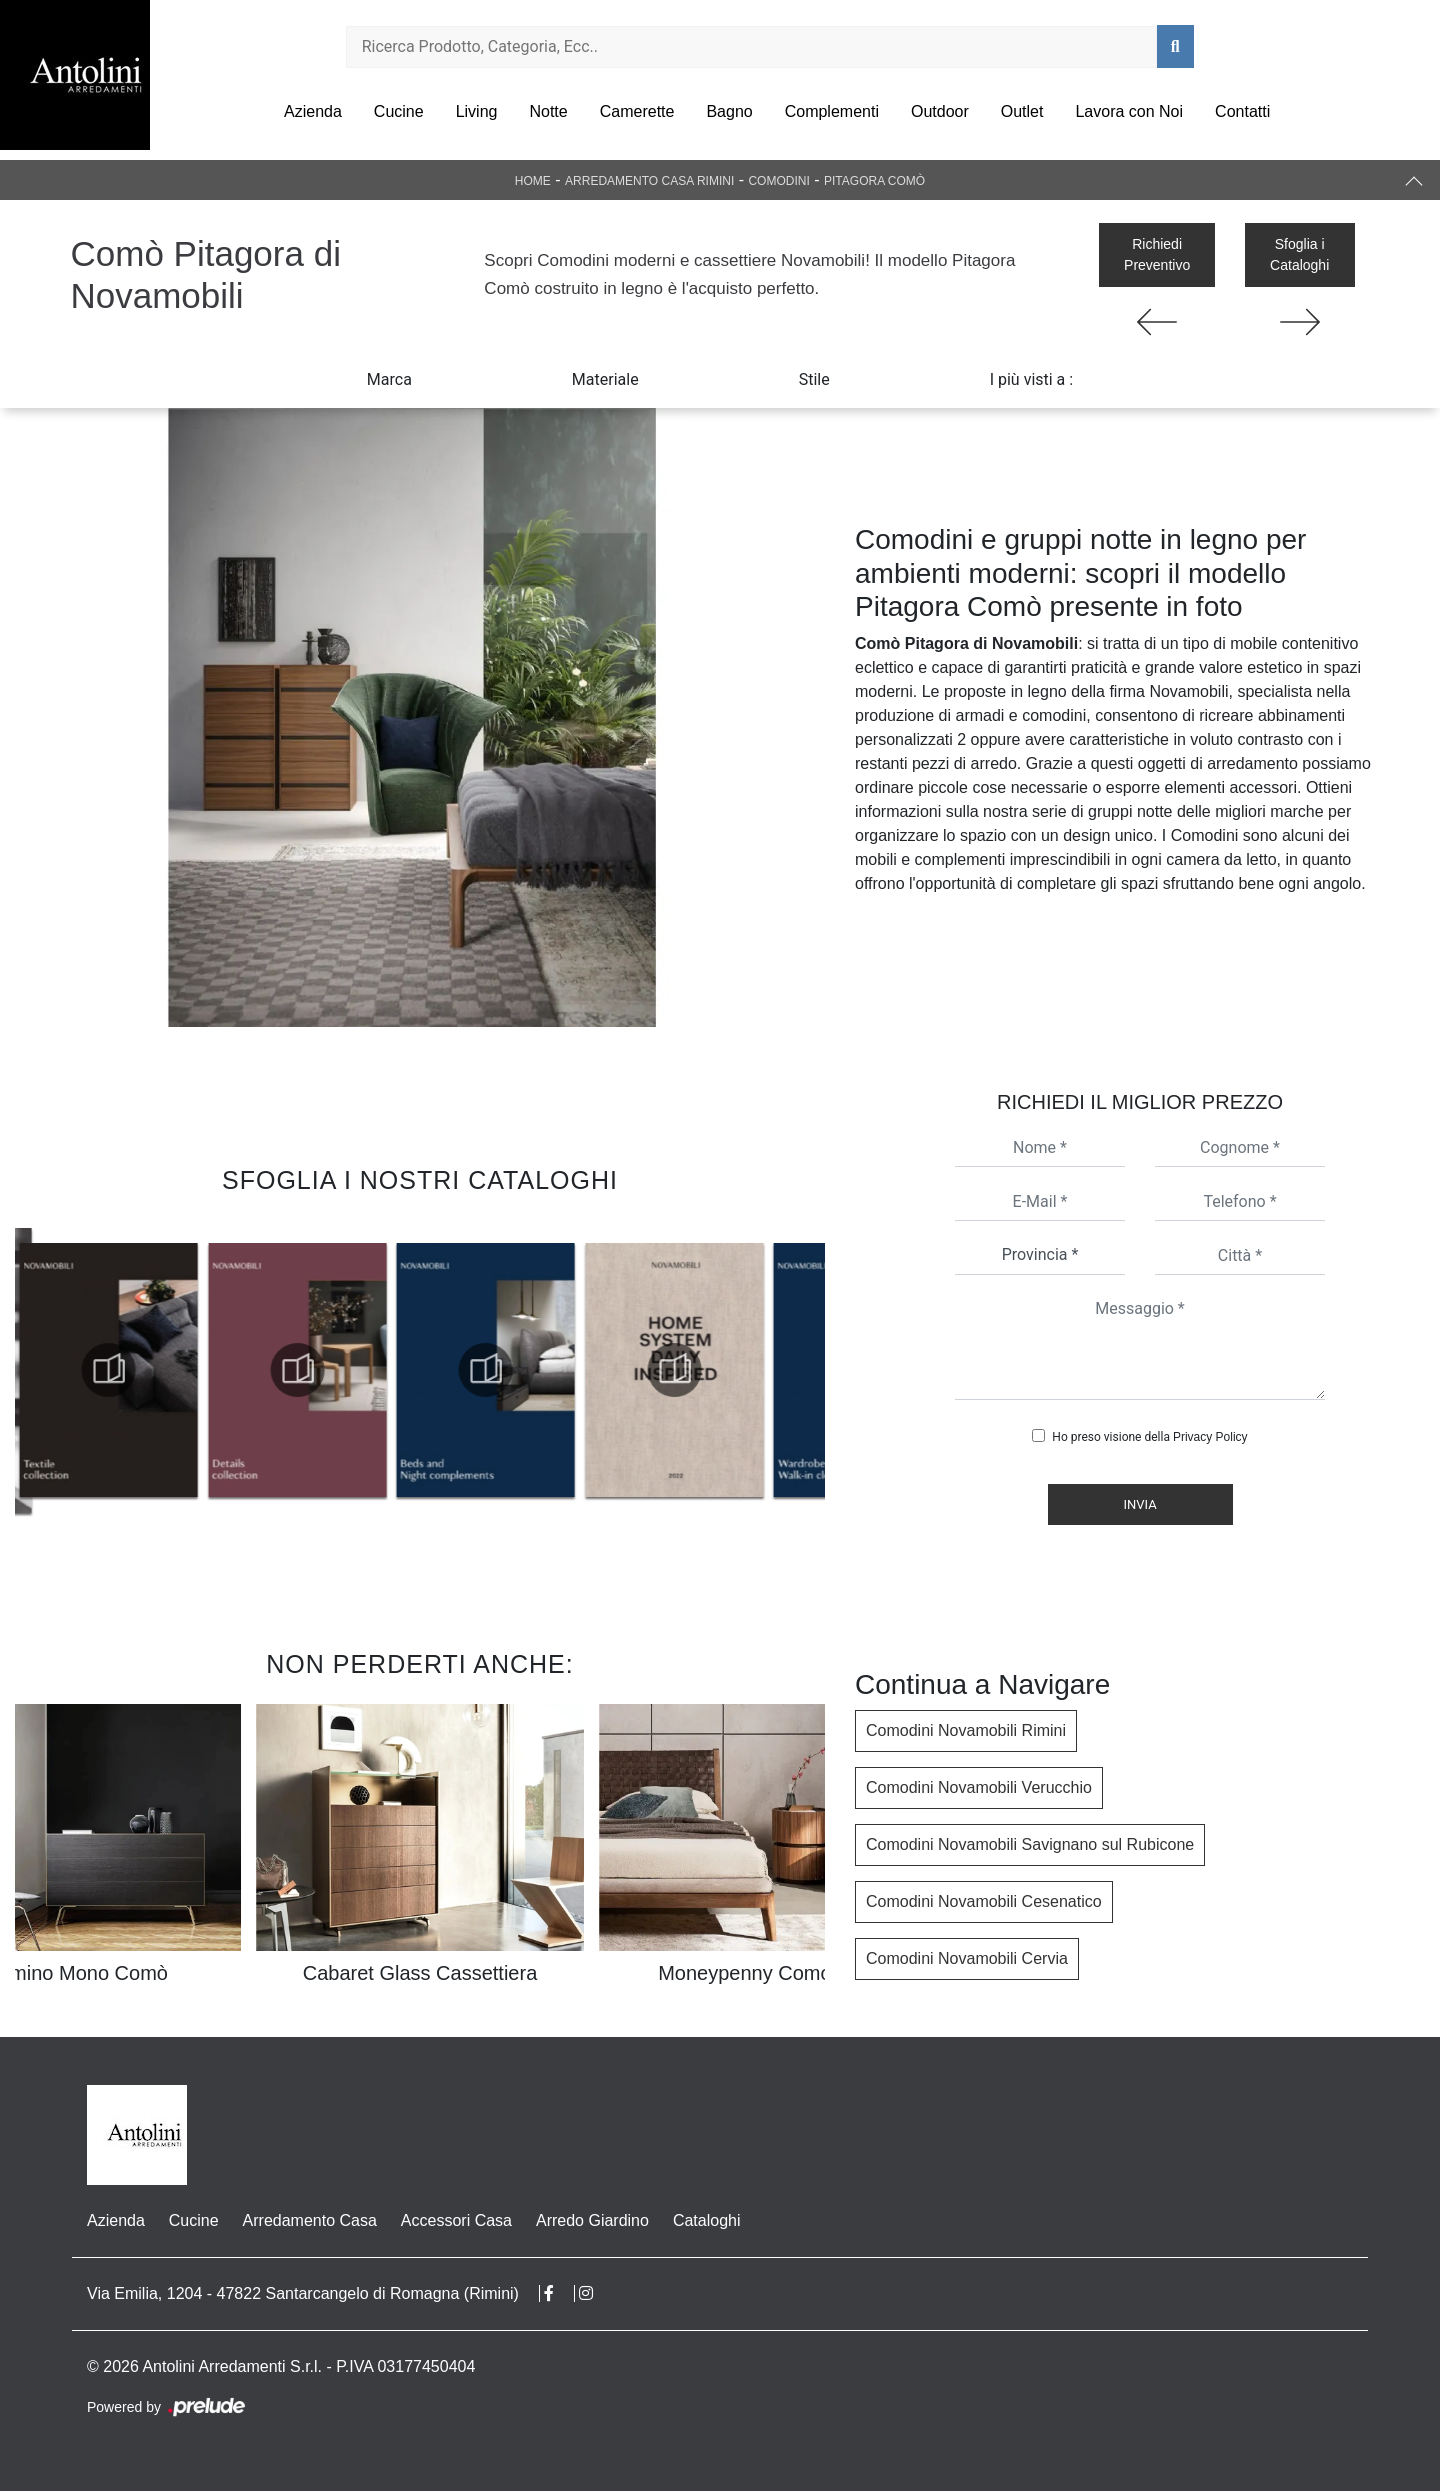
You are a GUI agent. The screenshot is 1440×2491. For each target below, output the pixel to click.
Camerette (637, 111)
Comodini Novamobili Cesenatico (984, 1901)
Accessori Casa (456, 2220)
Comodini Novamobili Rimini (966, 1730)
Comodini (778, 181)
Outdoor (940, 111)
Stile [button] (814, 379)
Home (533, 181)
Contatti (1242, 111)
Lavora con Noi (1129, 111)
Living (477, 111)
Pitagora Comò (874, 181)
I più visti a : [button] (1032, 379)
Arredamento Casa (310, 2220)
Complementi (832, 111)
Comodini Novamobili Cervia (967, 1958)
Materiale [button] (605, 379)
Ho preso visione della (1149, 1437)
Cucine (399, 111)
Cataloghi (707, 2220)
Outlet (1022, 111)
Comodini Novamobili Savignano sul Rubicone (1030, 1844)
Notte (548, 111)
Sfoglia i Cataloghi (1299, 254)
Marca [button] (389, 379)
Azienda (313, 111)
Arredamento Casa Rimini (649, 181)
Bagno (729, 111)
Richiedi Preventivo (1157, 254)
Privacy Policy (1210, 1437)
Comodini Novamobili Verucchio (979, 1787)
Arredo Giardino (592, 2220)
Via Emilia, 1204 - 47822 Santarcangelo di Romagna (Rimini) (303, 2293)
